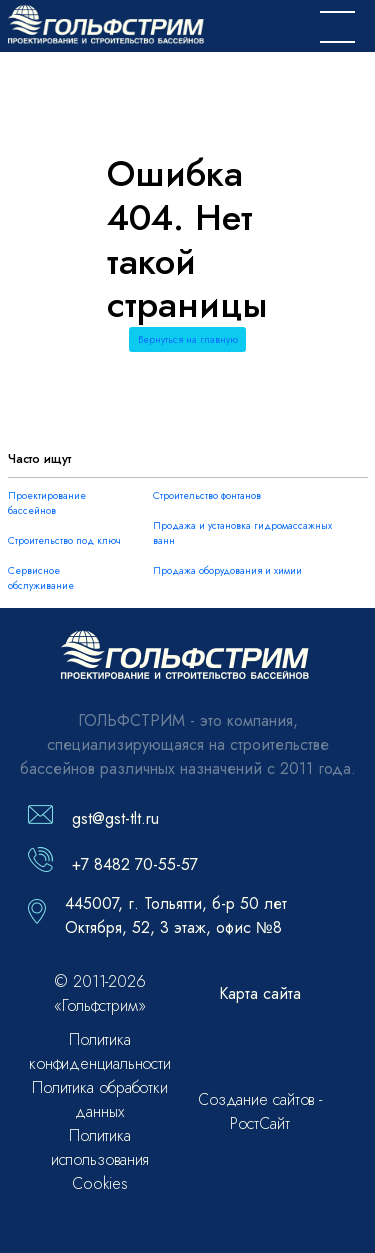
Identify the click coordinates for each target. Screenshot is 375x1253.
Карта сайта (260, 993)
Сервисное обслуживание (41, 578)
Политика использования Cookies (100, 1159)
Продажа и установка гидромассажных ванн (242, 533)
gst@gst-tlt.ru (115, 818)
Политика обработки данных (100, 1099)
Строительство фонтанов (207, 495)
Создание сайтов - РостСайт (260, 1111)
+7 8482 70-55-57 (135, 864)
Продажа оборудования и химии (227, 570)
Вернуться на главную (188, 339)
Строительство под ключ (64, 540)
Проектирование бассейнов (47, 503)
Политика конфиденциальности (100, 1051)
